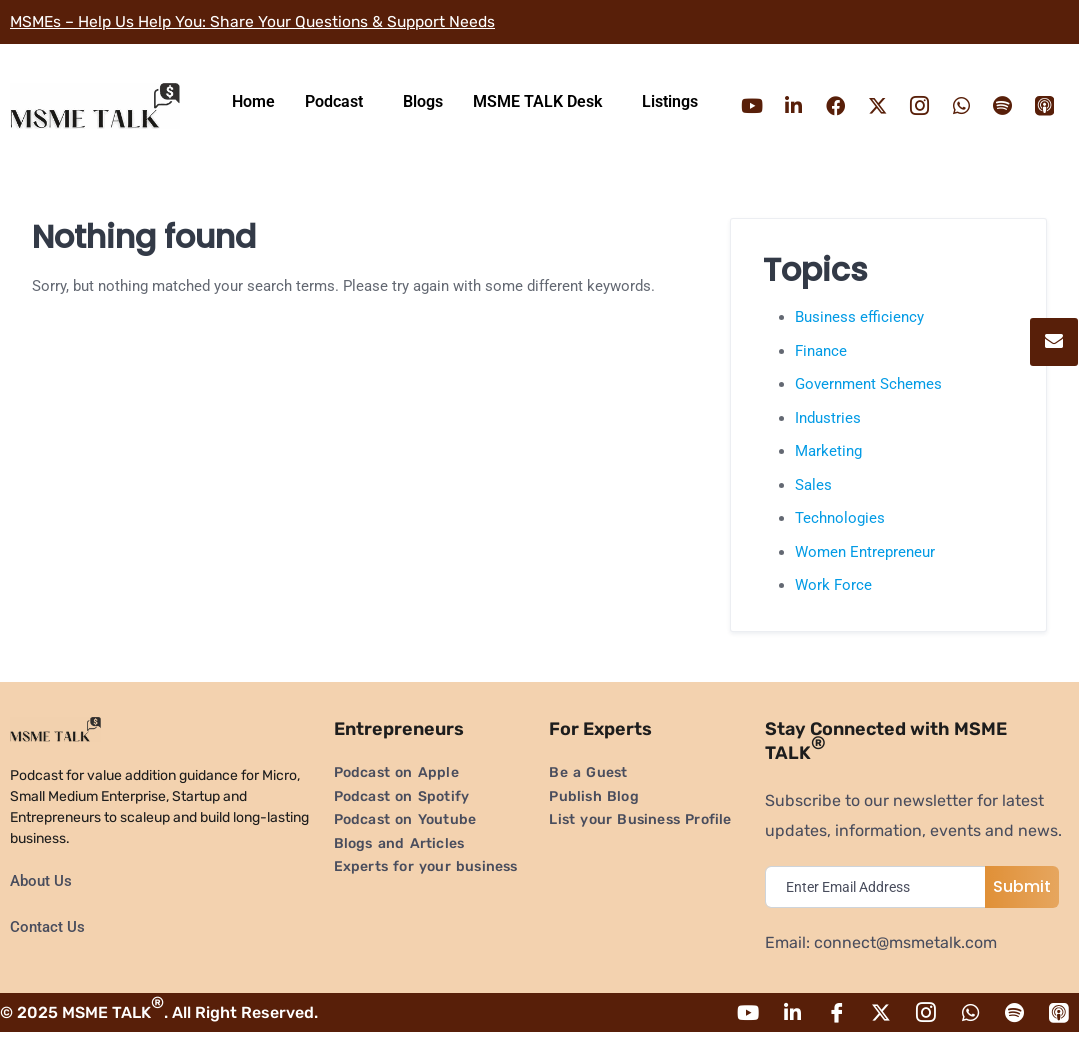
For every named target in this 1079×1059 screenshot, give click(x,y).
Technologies (840, 544)
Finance (821, 377)
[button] (339, 115)
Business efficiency (859, 343)
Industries (828, 444)
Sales (813, 511)
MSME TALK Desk (537, 114)
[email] (880, 913)
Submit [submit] (1022, 912)
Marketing (828, 477)
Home (253, 114)
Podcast (334, 114)
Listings (670, 114)
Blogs (423, 114)
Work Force (833, 611)
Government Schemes (868, 410)
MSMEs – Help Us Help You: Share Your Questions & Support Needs (259, 21)
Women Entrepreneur (865, 578)
